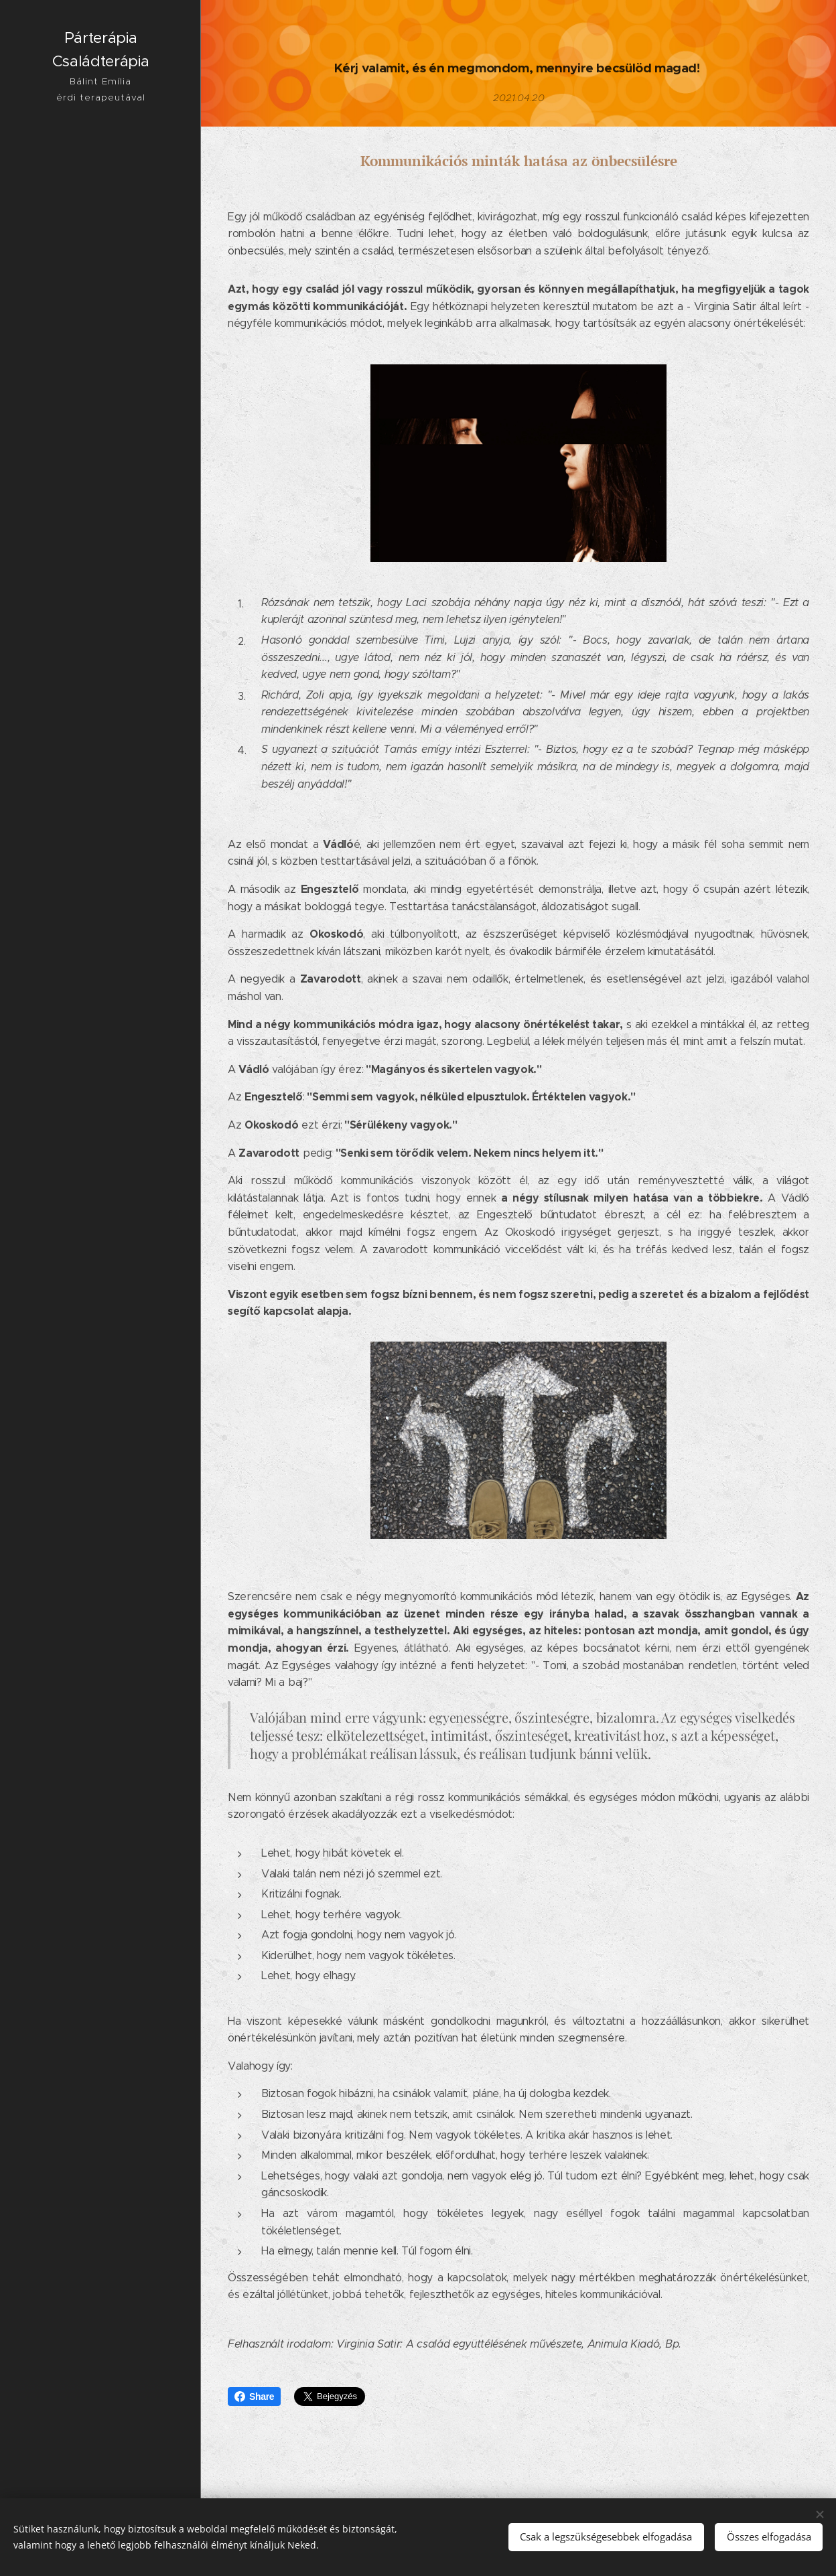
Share (254, 2396)
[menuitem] (100, 1236)
